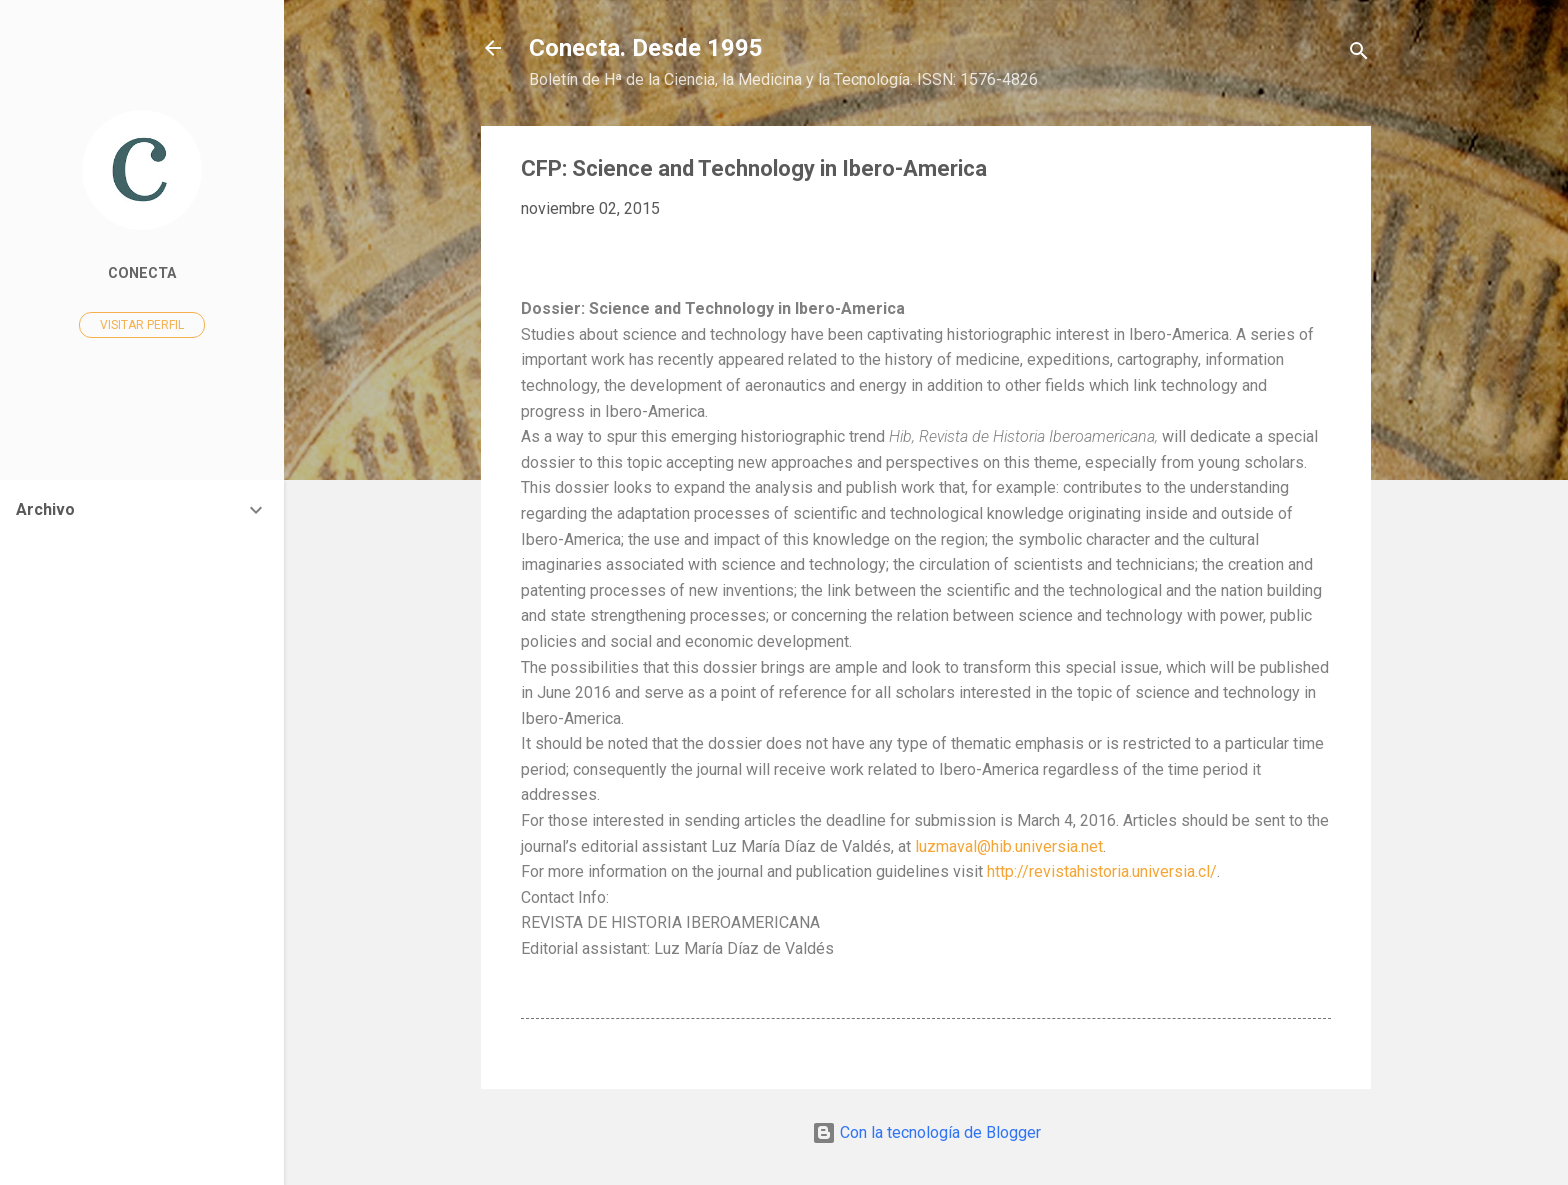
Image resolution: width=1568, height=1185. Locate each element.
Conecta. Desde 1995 (646, 48)
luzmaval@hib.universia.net (1009, 846)
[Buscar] (1359, 54)
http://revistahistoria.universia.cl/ (1102, 871)
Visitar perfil (142, 325)
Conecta (142, 273)
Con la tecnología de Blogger (926, 1132)
